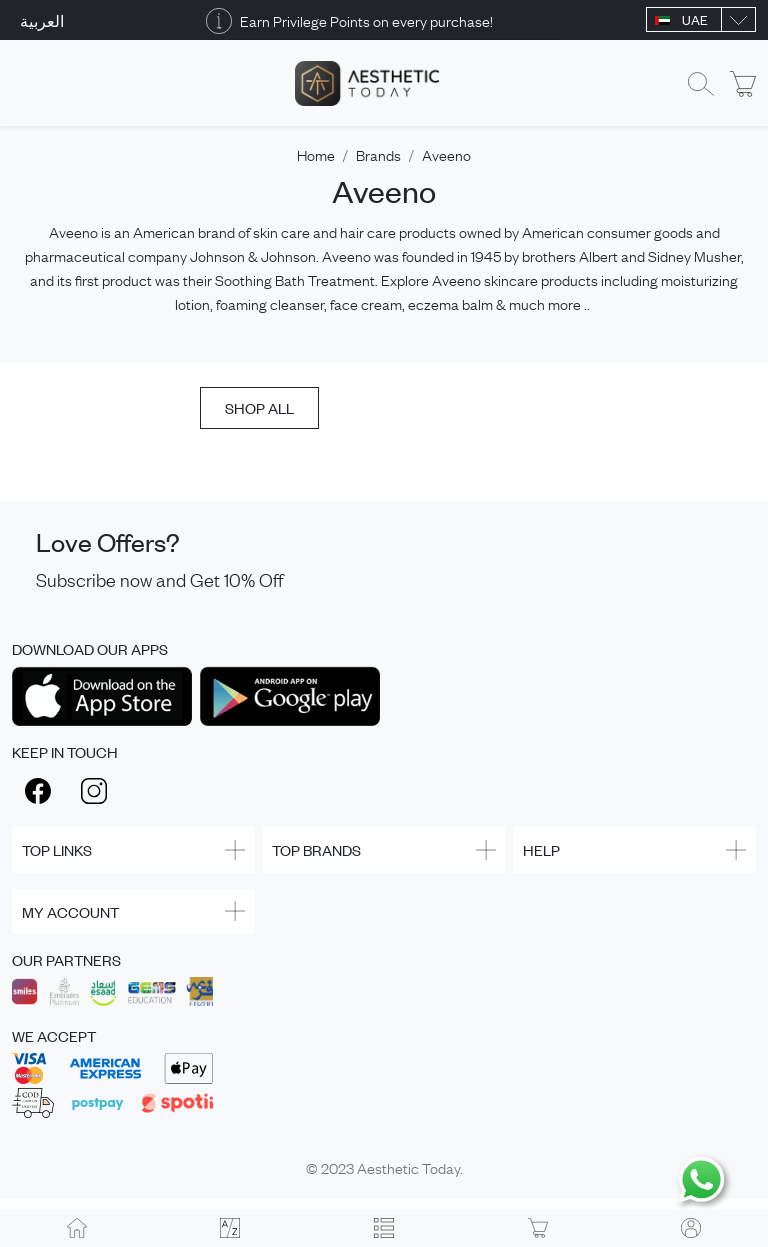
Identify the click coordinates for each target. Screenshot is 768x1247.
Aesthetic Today (408, 1167)
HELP (541, 849)
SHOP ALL (259, 407)
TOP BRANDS (316, 849)
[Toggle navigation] (25, 83)
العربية (42, 20)
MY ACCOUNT (70, 911)
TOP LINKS (57, 849)
